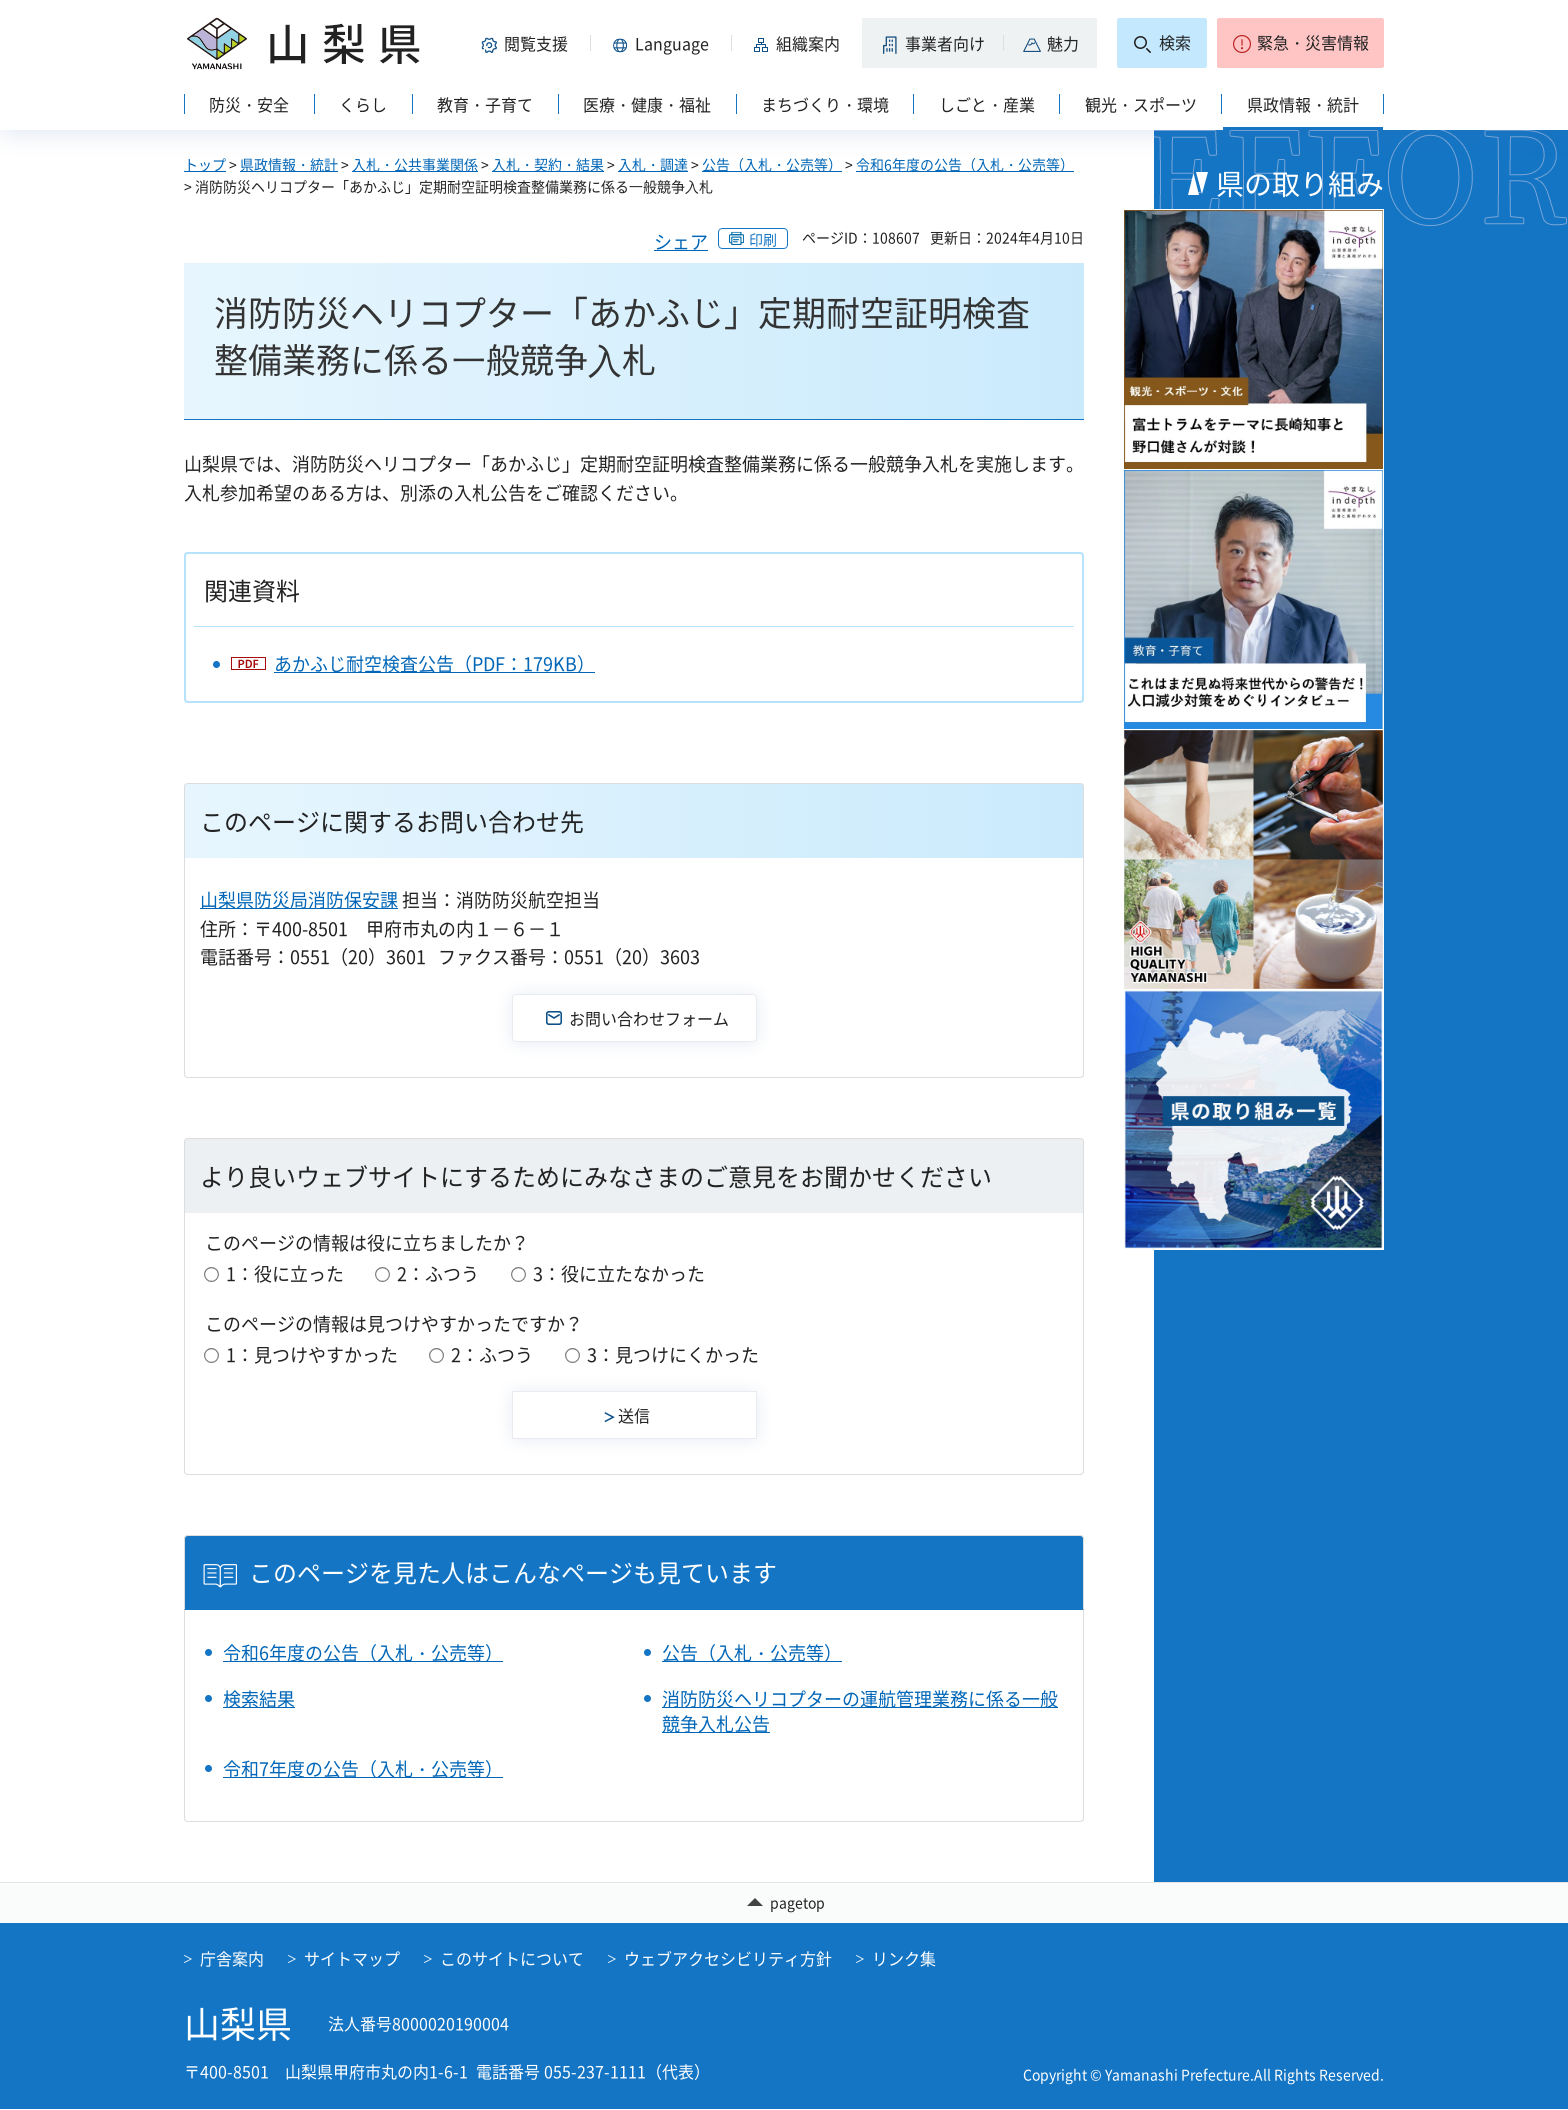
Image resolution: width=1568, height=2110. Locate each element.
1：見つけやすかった (312, 1354)
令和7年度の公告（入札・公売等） (363, 1768)
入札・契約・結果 (548, 164)
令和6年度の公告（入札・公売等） (965, 164)
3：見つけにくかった (673, 1354)
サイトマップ (352, 1959)
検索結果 (259, 1698)
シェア (681, 241)
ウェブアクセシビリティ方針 (728, 1959)
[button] (528, 43)
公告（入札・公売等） (772, 164)
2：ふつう (438, 1273)
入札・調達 (653, 164)
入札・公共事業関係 (415, 164)
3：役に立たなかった (619, 1273)
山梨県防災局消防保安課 (299, 899)
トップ (205, 164)
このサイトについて (512, 1959)
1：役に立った (285, 1273)
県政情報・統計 (289, 164)
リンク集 (904, 1959)
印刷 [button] (763, 239)
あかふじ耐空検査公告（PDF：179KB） (434, 663)
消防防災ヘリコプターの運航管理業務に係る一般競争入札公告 (860, 1711)
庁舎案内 (232, 1959)
